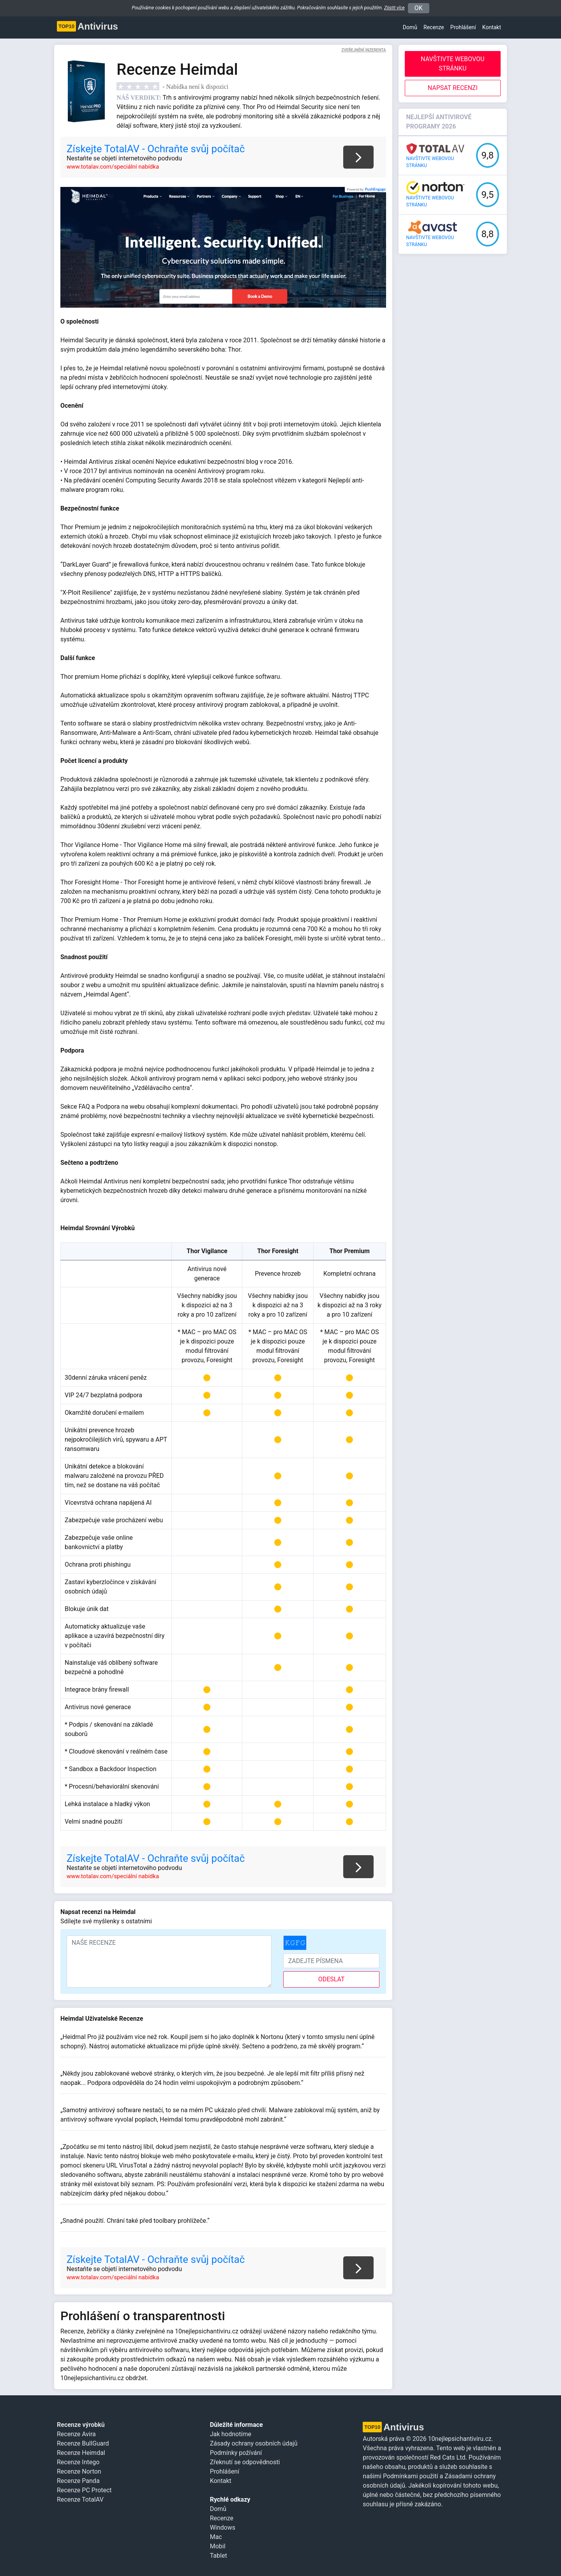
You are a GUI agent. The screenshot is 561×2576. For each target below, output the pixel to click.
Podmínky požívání (236, 2452)
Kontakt (491, 27)
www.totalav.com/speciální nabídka (113, 166)
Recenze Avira (76, 2434)
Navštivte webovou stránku (452, 63)
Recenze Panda (78, 2480)
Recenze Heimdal (81, 2452)
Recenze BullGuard (83, 2443)
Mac (216, 2537)
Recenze (433, 27)
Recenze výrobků (81, 2424)
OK (419, 8)
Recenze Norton (79, 2471)
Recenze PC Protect (84, 2490)
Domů (410, 27)
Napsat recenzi (453, 88)
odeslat (331, 1979)
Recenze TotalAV (80, 2499)
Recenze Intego (78, 2462)
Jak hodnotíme (230, 2434)
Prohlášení (224, 2471)
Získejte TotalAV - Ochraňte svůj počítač (156, 149)
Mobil (218, 2546)
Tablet (218, 2555)
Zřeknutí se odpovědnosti (245, 2462)
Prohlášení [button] (463, 27)
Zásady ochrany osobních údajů (254, 2443)
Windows (222, 2527)
